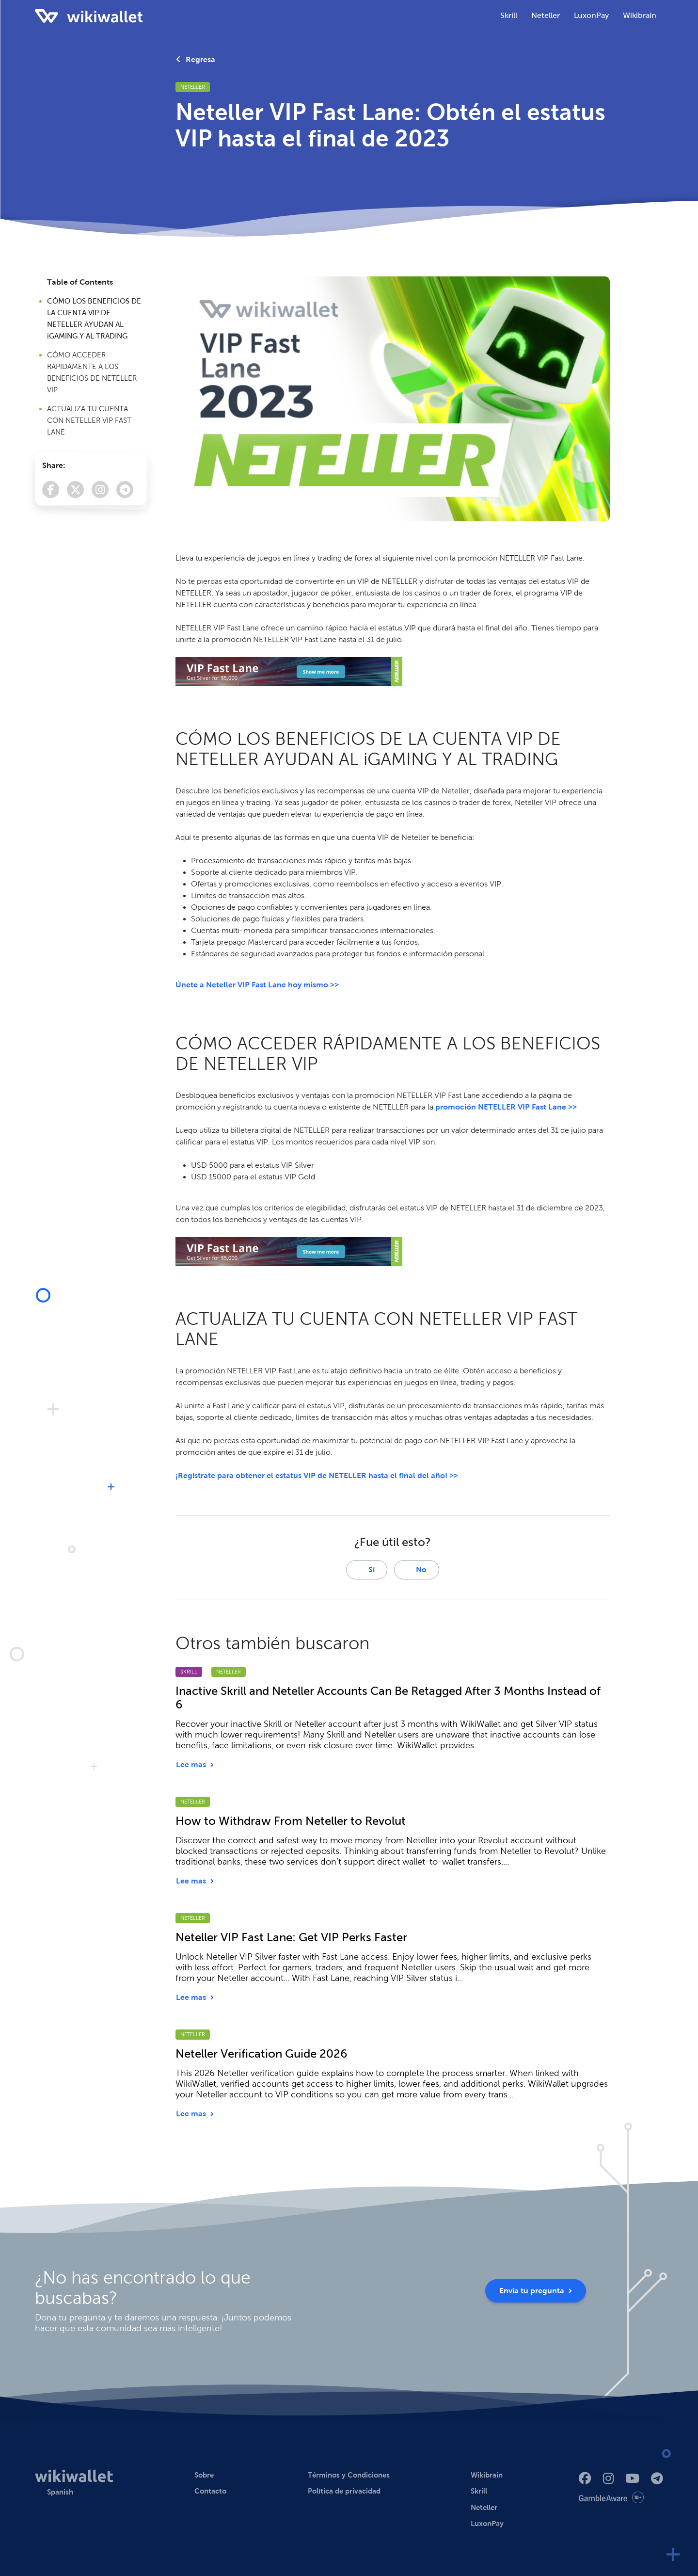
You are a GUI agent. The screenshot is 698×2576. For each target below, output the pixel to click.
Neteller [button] (545, 15)
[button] (54, 2492)
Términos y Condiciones (349, 2475)
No (416, 1569)
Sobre (204, 2475)
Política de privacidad (344, 2491)
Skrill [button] (508, 15)
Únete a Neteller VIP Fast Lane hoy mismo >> (257, 985)
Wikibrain (639, 15)
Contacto (210, 2491)
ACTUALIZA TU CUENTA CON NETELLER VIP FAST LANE (89, 420)
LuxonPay (487, 2523)
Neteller (192, 87)
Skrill (188, 1671)
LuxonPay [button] (591, 15)
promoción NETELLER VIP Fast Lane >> (506, 1107)
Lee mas (195, 1764)
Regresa (195, 59)
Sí (367, 1569)
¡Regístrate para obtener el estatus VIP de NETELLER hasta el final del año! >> (316, 1475)
